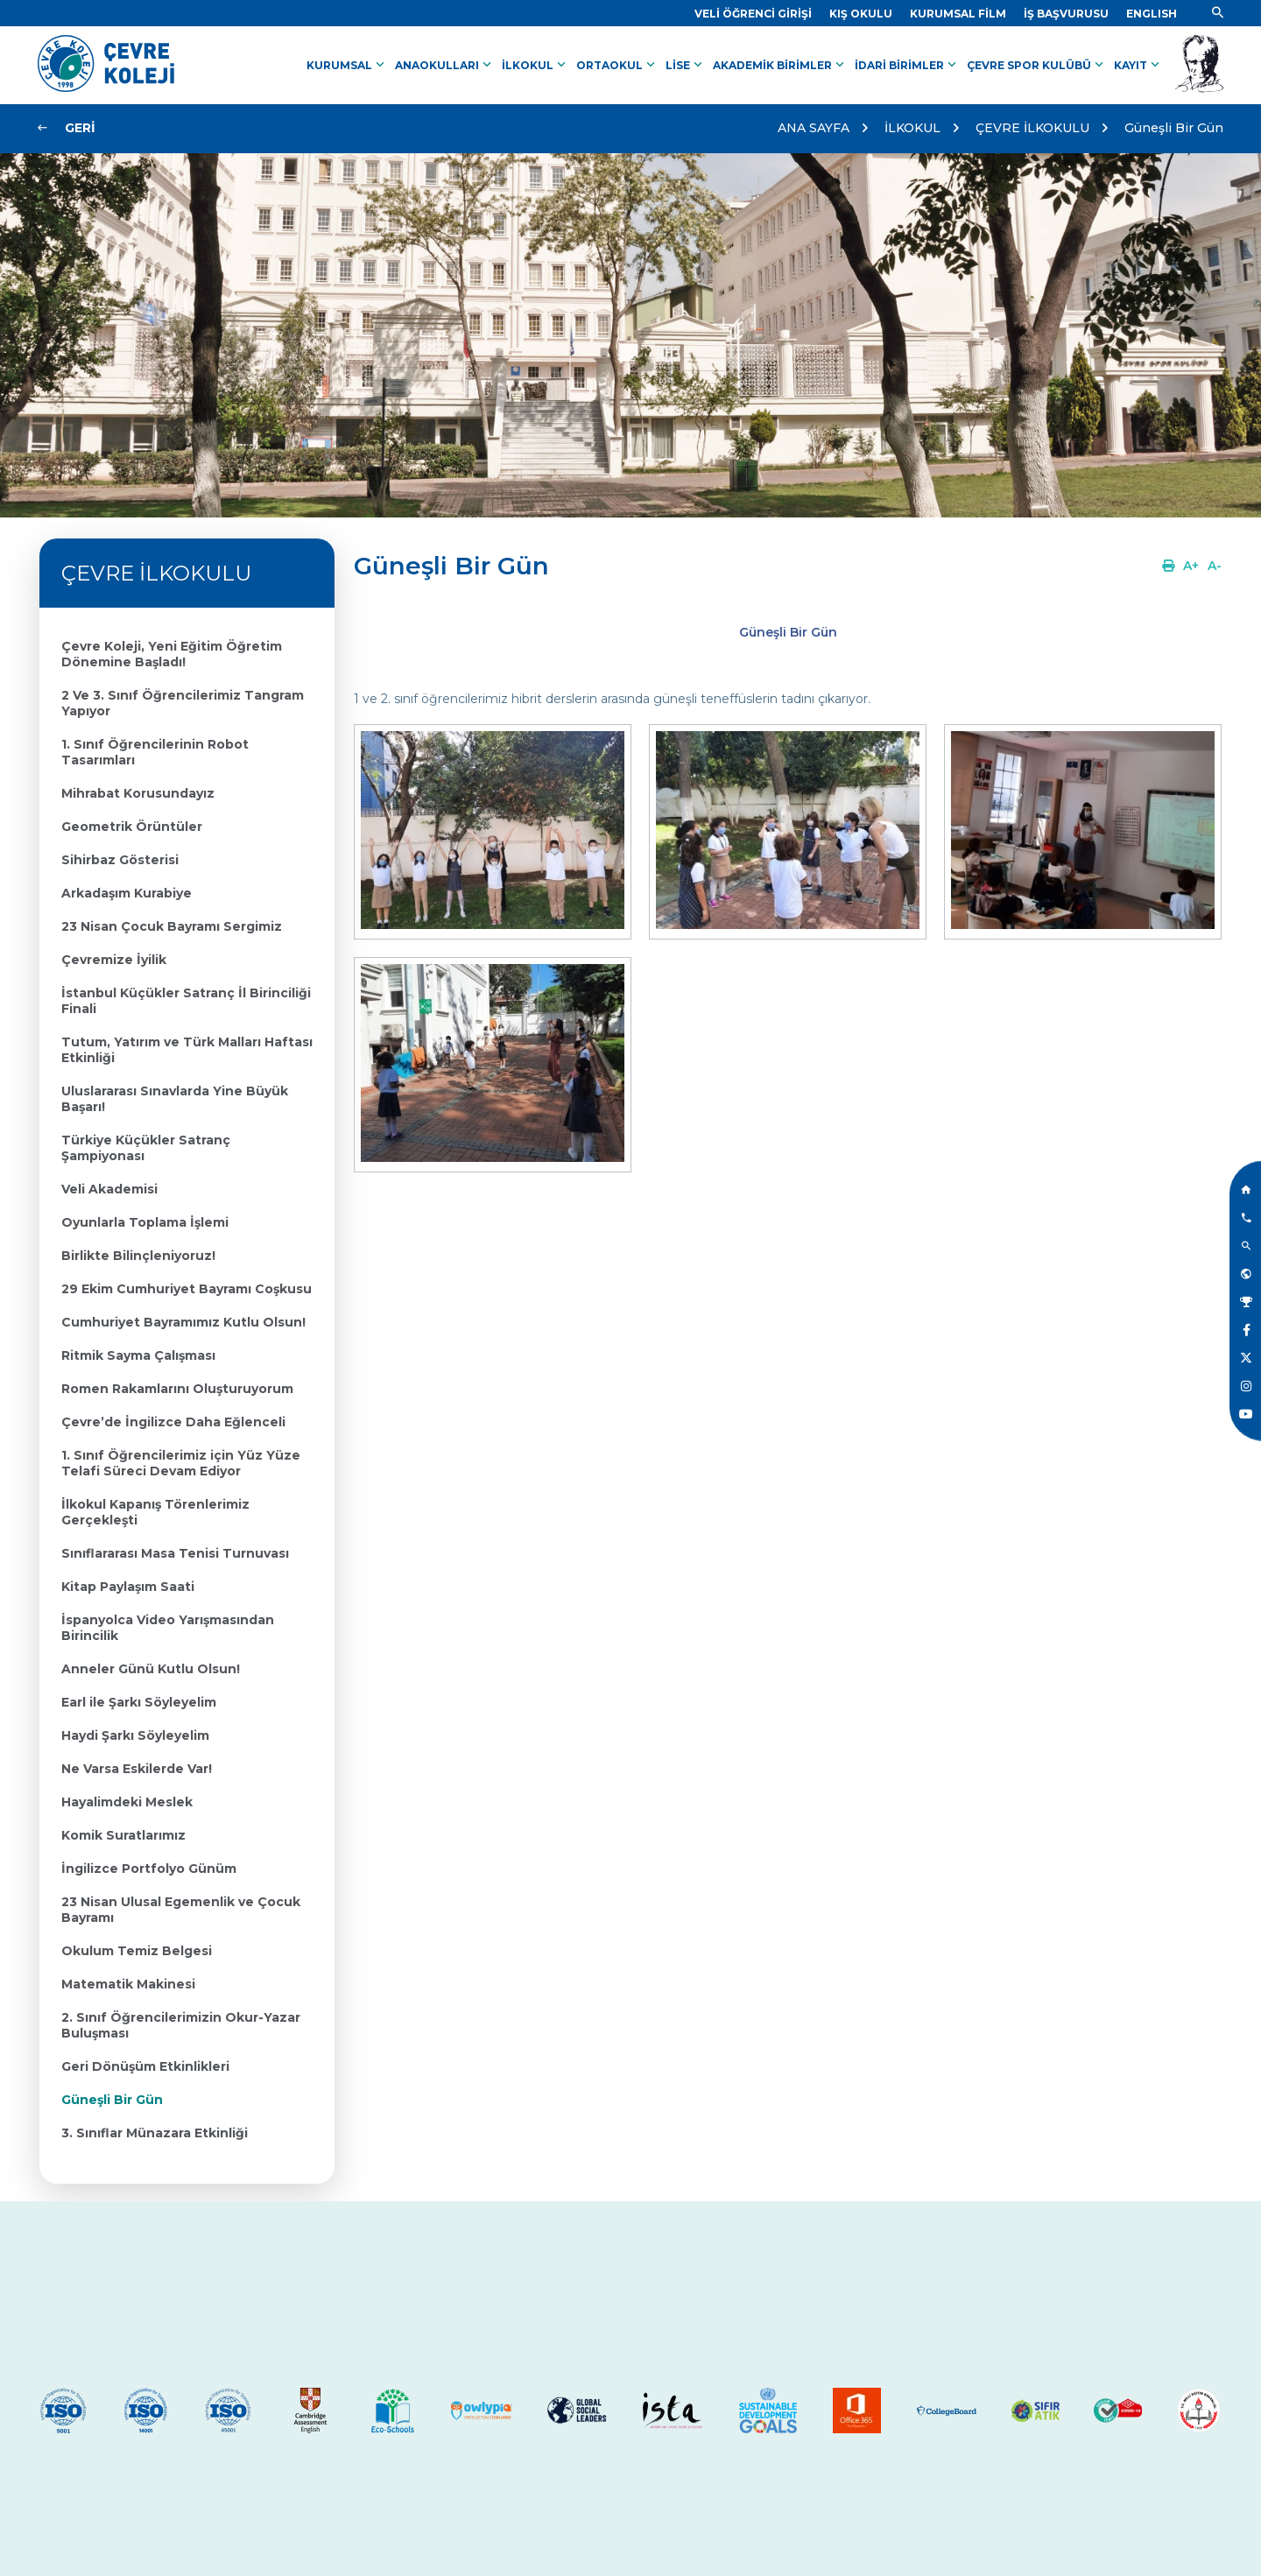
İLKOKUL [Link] (535, 64)
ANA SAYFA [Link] (813, 128)
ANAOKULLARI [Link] (445, 64)
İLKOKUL (912, 128)
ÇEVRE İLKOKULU (1032, 128)
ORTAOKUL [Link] (617, 64)
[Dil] (1151, 13)
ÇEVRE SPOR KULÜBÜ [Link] (1037, 64)
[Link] (753, 13)
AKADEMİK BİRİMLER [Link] (780, 64)
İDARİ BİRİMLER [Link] (907, 64)
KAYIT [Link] (1138, 64)
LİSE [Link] (686, 64)
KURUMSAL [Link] (347, 64)
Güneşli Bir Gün (1173, 128)
